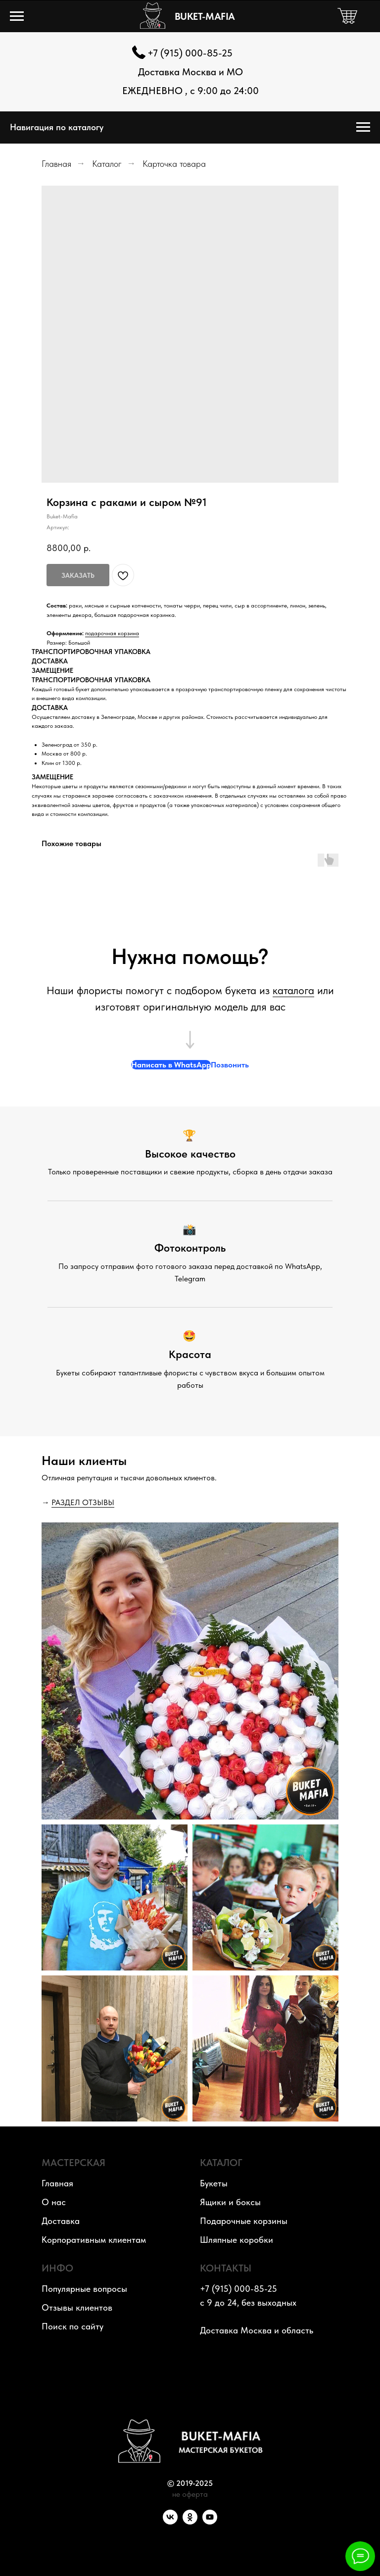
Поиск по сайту (72, 2326)
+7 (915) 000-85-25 (190, 53)
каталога (293, 990)
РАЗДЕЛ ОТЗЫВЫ (82, 1502)
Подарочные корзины (243, 2221)
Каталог (107, 163)
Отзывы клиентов (77, 2307)
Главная (56, 163)
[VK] (170, 2522)
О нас (54, 2202)
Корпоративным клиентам (94, 2239)
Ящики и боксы (230, 2202)
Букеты (214, 2183)
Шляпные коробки (236, 2239)
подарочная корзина (112, 633)
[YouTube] (209, 2522)
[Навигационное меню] (17, 16)
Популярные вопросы (84, 2288)
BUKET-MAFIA (205, 16)
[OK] (190, 2522)
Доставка (61, 2221)
